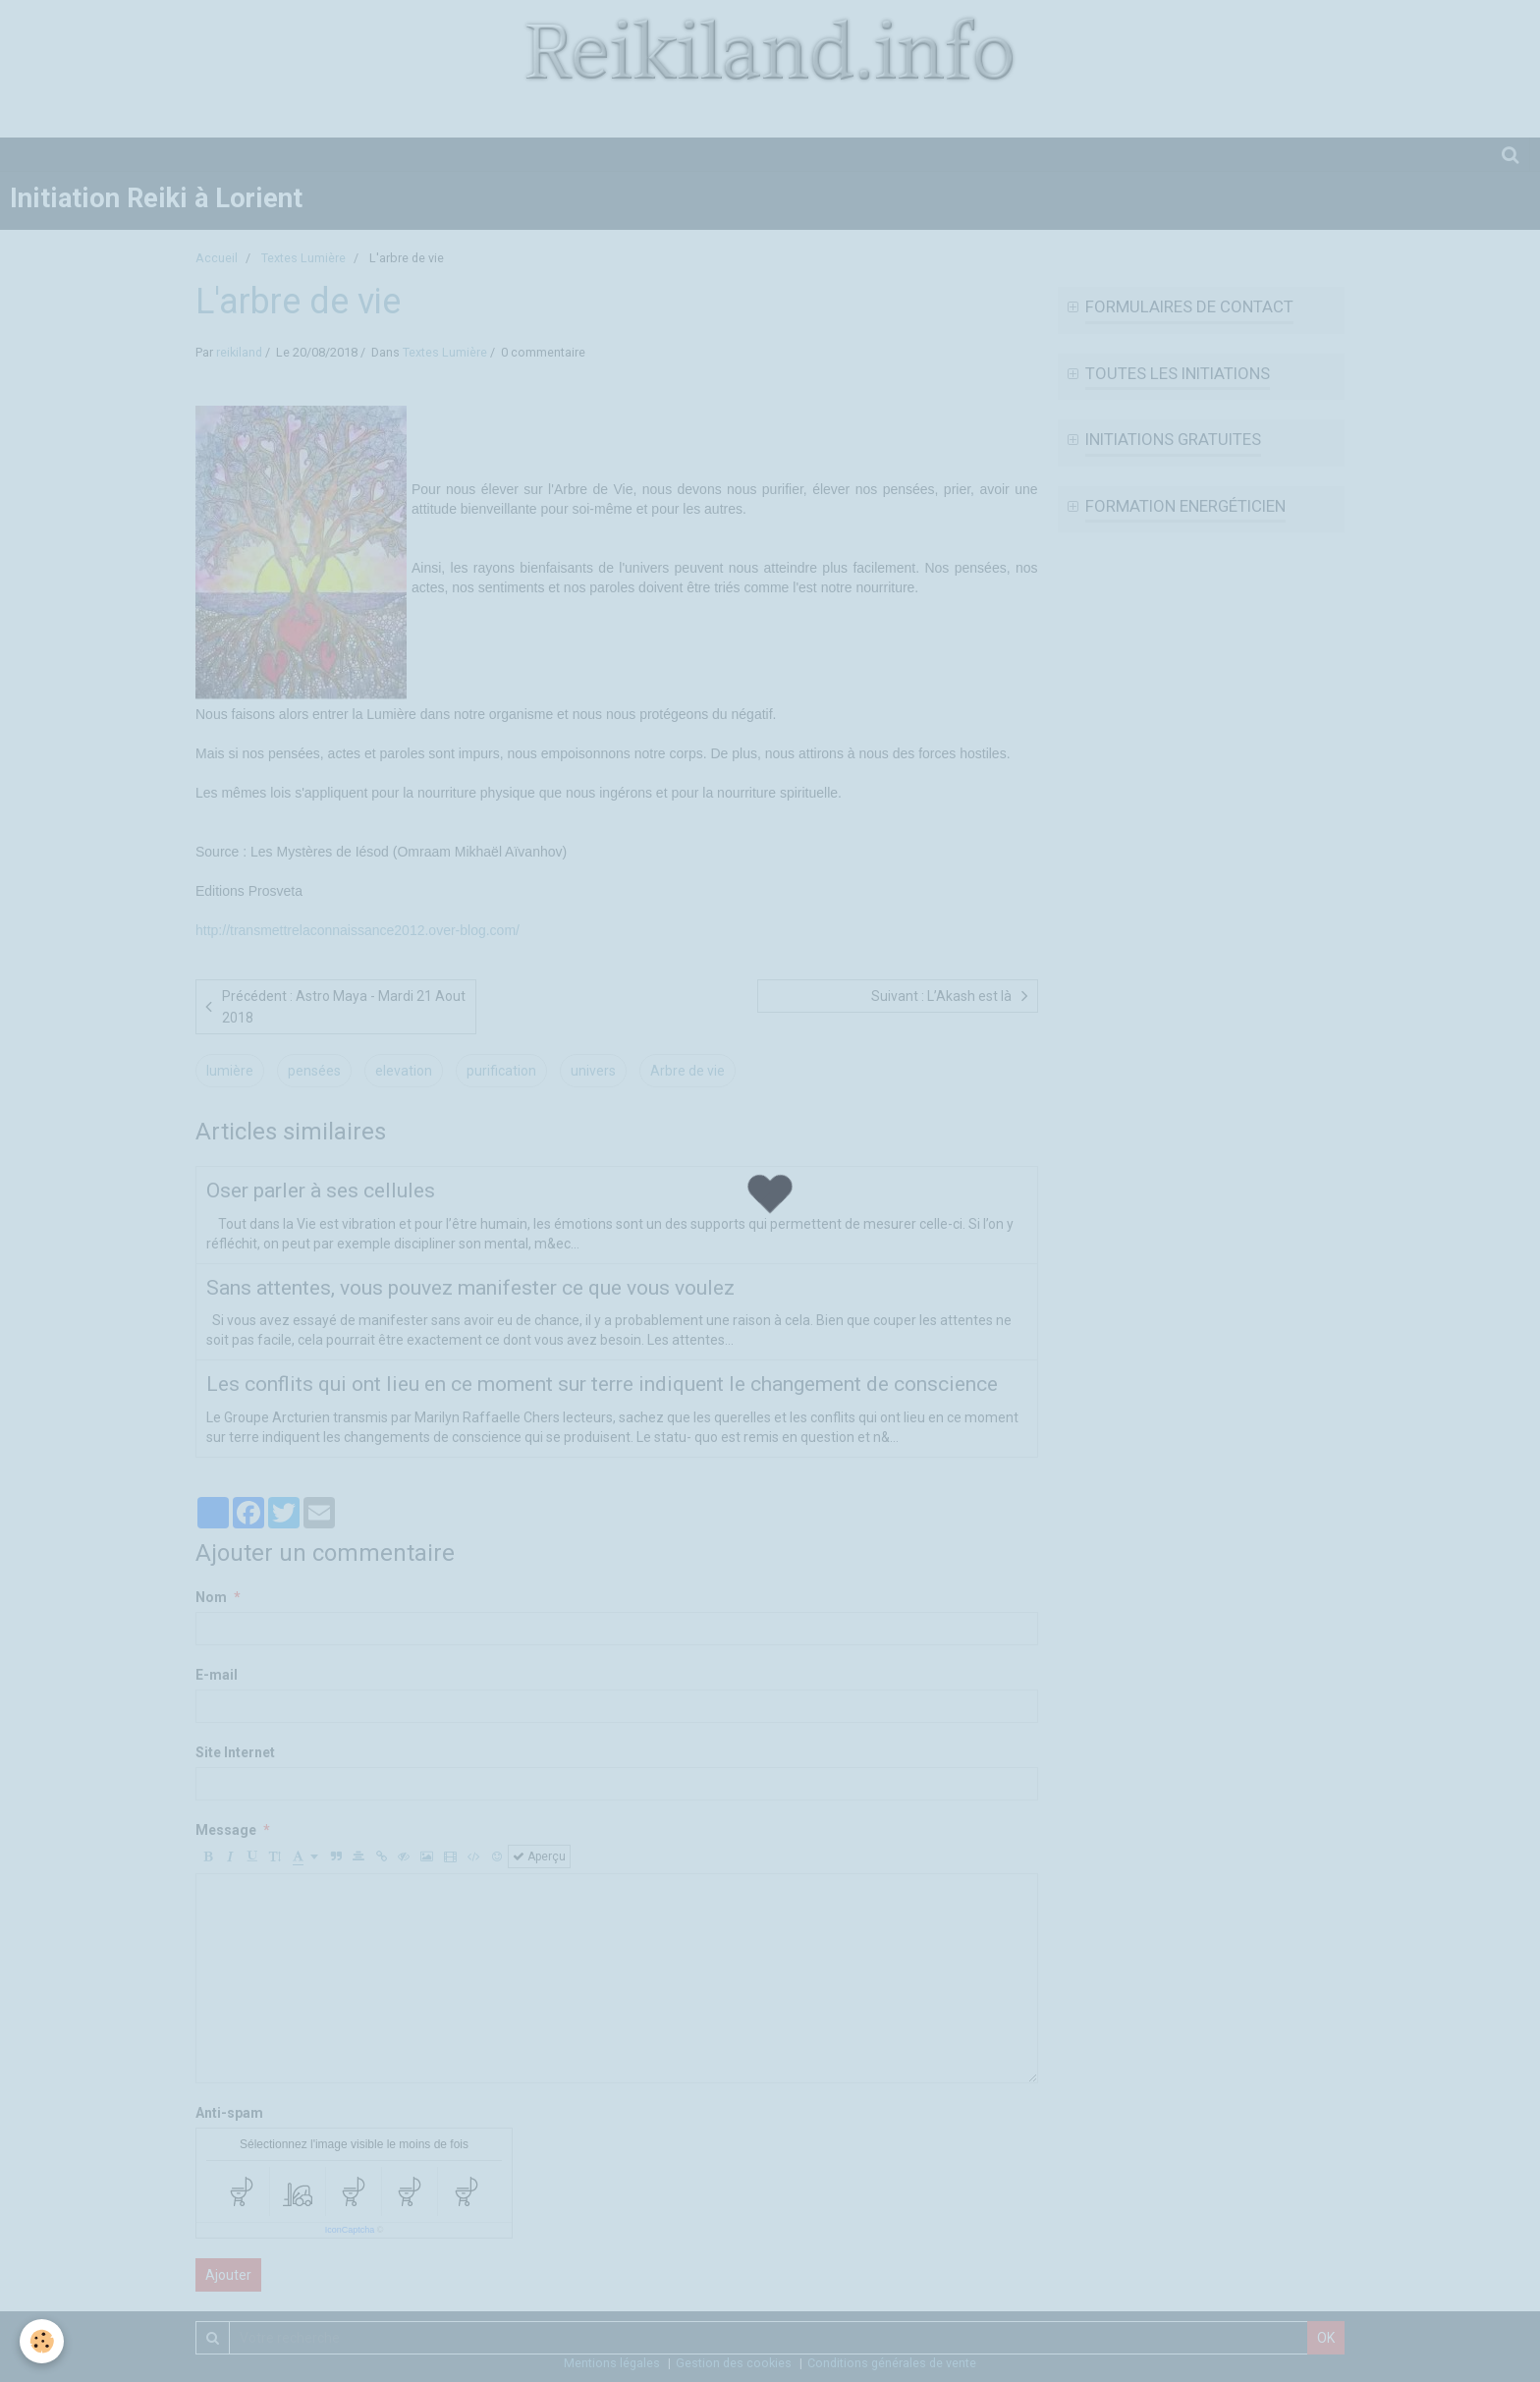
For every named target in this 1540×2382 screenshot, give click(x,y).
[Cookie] (42, 2341)
